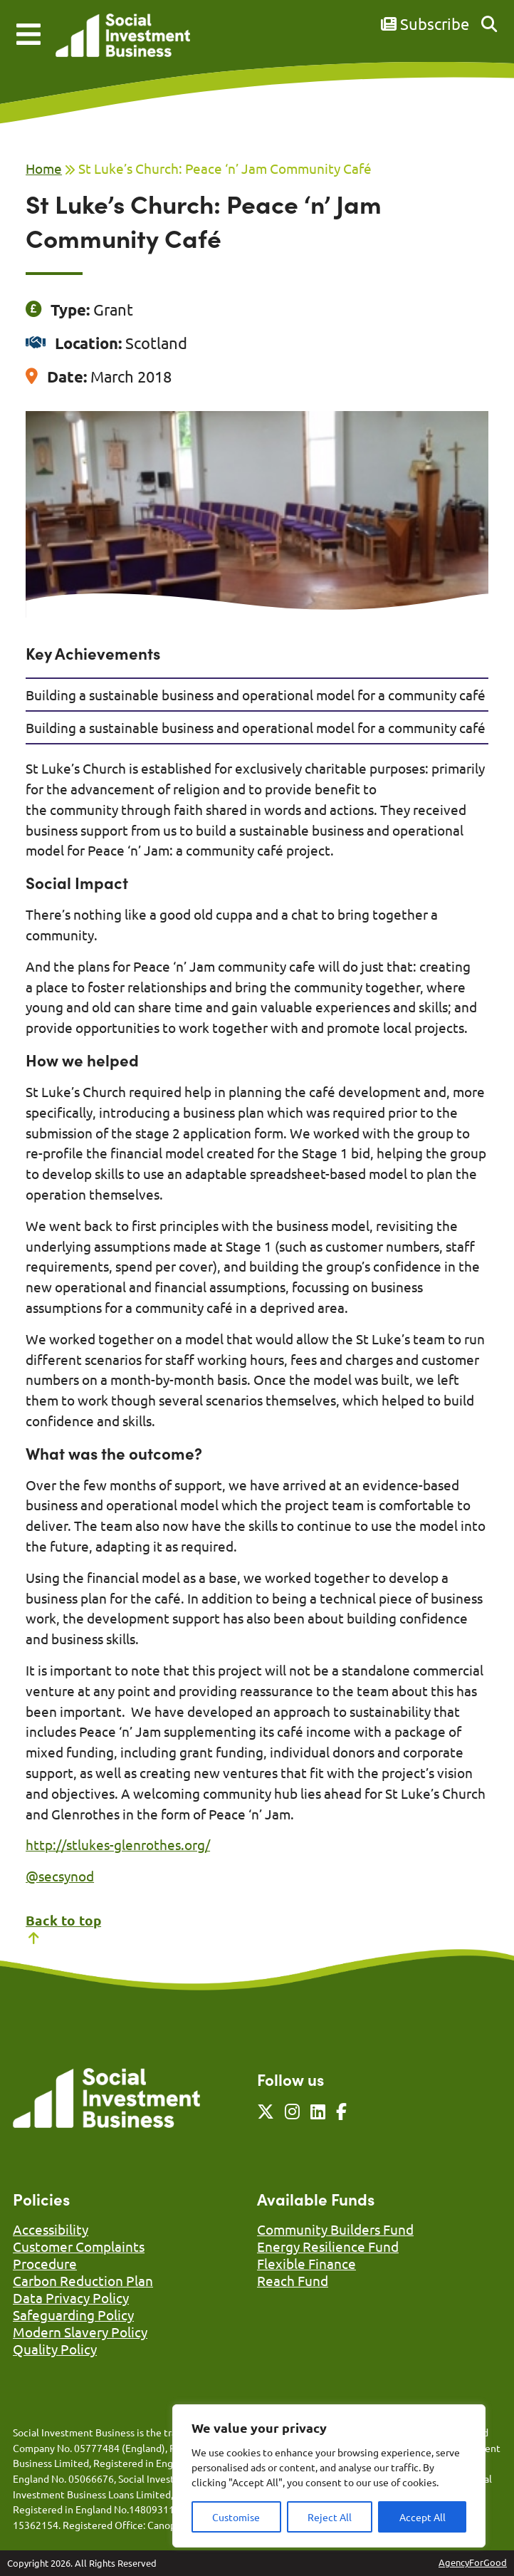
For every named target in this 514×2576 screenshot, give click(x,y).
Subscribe (425, 23)
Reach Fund (292, 2280)
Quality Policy (55, 2348)
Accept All (422, 2516)
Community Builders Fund (335, 2229)
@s (35, 1875)
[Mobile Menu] (28, 34)
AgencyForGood (473, 2562)
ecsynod (69, 1875)
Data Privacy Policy (71, 2297)
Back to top (63, 1928)
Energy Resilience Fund (328, 2246)
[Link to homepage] (123, 37)
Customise (236, 2516)
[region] (329, 2476)
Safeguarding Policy (73, 2314)
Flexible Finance (306, 2263)
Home (44, 168)
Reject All (330, 2516)
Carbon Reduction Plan (83, 2280)
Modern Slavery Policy (80, 2331)
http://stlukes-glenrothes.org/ (118, 1844)
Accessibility (50, 2229)
